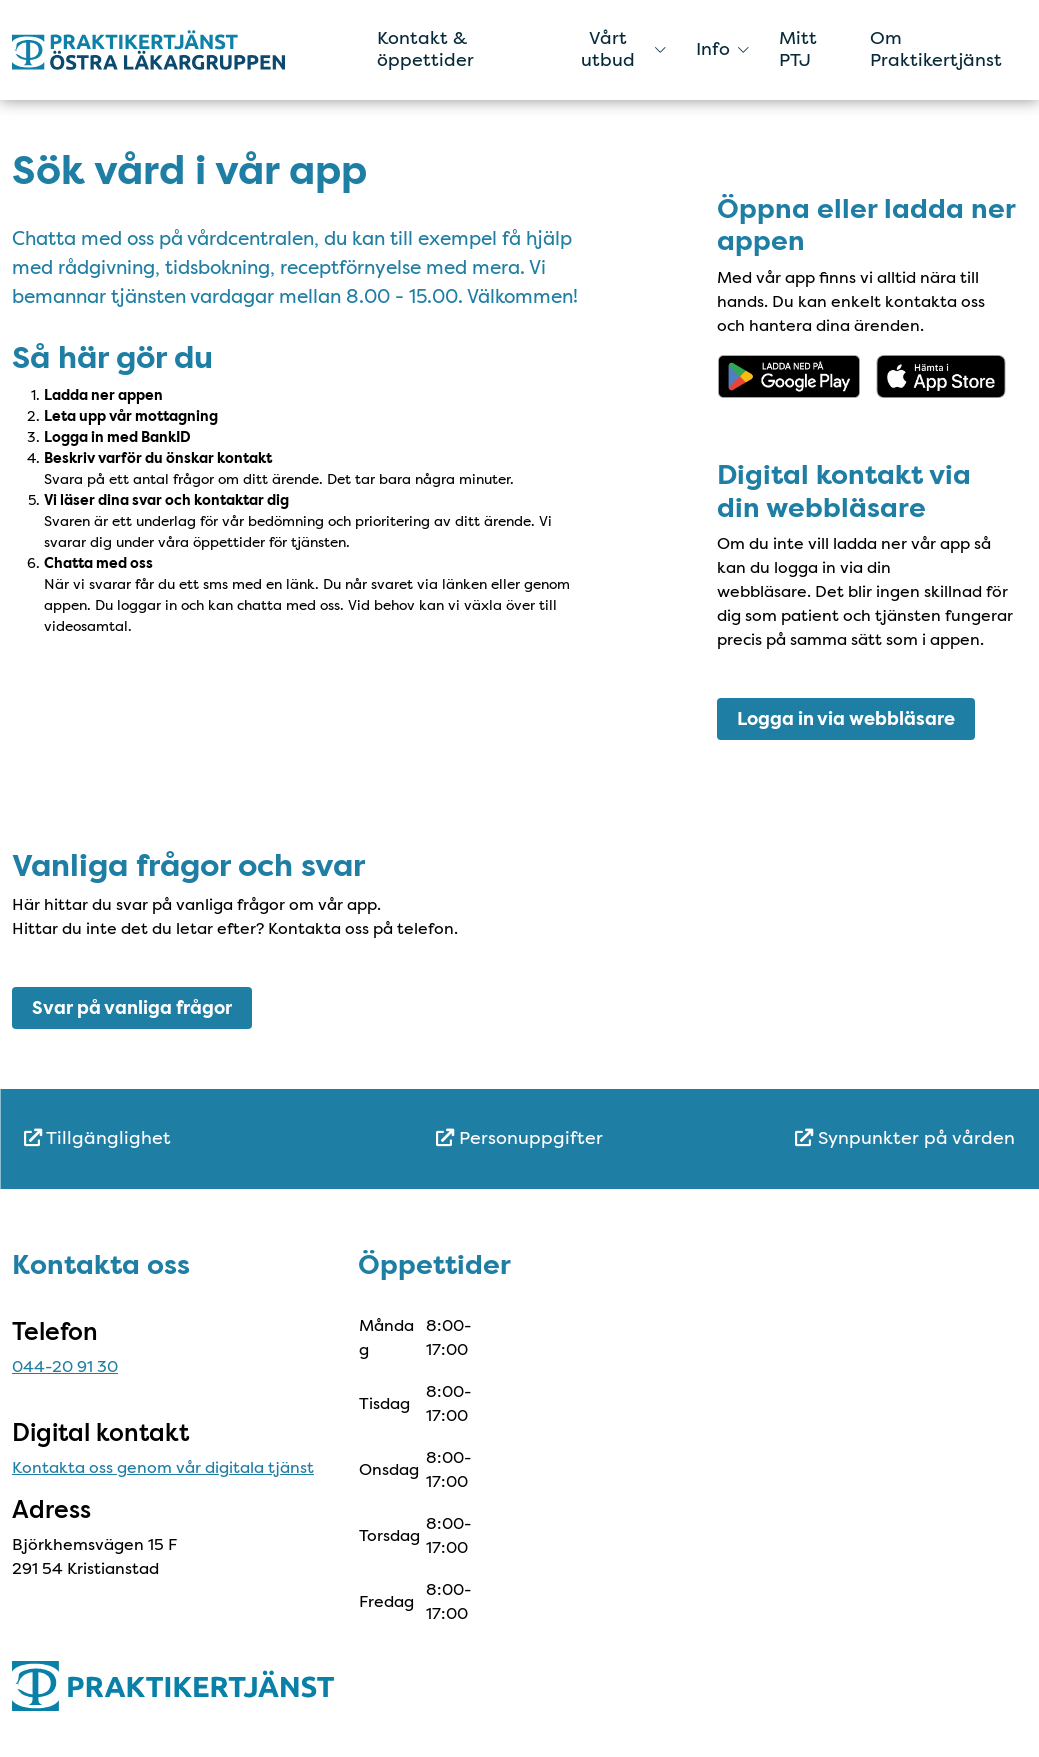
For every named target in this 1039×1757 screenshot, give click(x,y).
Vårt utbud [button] (623, 49)
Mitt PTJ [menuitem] (798, 49)
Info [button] (722, 49)
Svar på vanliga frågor (132, 1008)
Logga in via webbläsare (846, 719)
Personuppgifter (519, 1138)
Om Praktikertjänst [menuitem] (936, 49)
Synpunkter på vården (905, 1138)
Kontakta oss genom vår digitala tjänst (163, 1467)
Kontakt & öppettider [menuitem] (425, 49)
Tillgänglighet (97, 1138)
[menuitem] (189, 1138)
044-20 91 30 (65, 1366)
